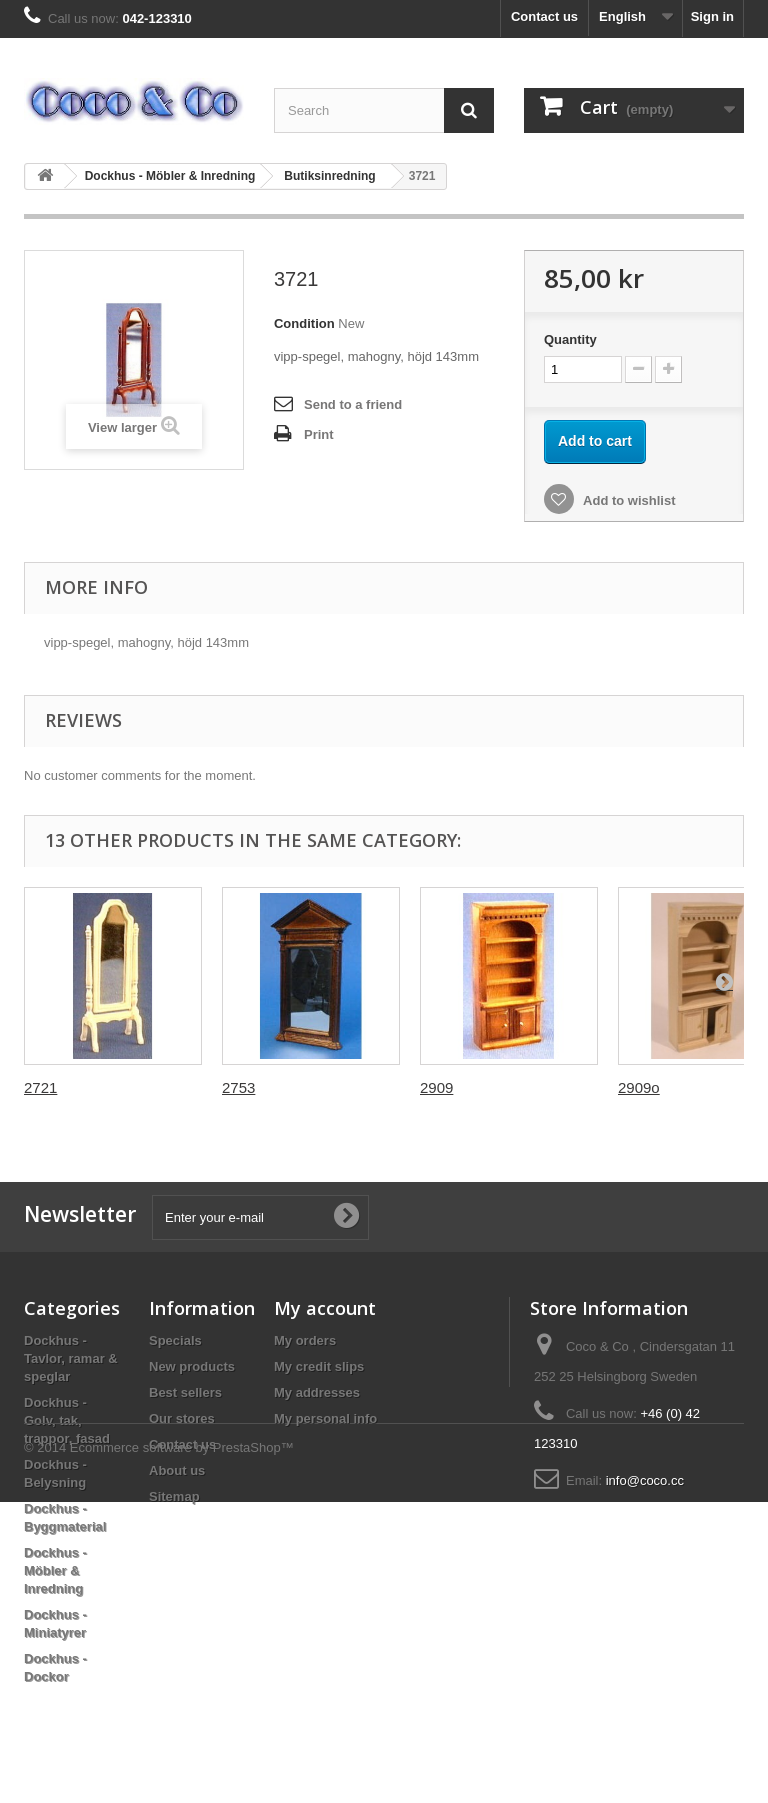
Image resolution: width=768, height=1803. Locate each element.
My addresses (317, 1392)
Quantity (570, 339)
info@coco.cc (645, 1480)
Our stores (182, 1418)
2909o (639, 1087)
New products (192, 1366)
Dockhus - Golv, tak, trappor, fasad (67, 1420)
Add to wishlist (628, 500)
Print (319, 434)
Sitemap (174, 1496)
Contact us (544, 16)
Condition (304, 323)
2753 (238, 1087)
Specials (175, 1340)
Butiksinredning (329, 176)
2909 (436, 1087)
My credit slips (319, 1366)
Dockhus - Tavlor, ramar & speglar (71, 1358)
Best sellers (185, 1392)
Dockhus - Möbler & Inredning (170, 176)
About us (177, 1470)
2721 (40, 1087)
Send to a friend (353, 404)
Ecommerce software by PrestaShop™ (182, 1748)
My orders (305, 1340)
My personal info (325, 1418)
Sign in (712, 16)
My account (325, 1308)
